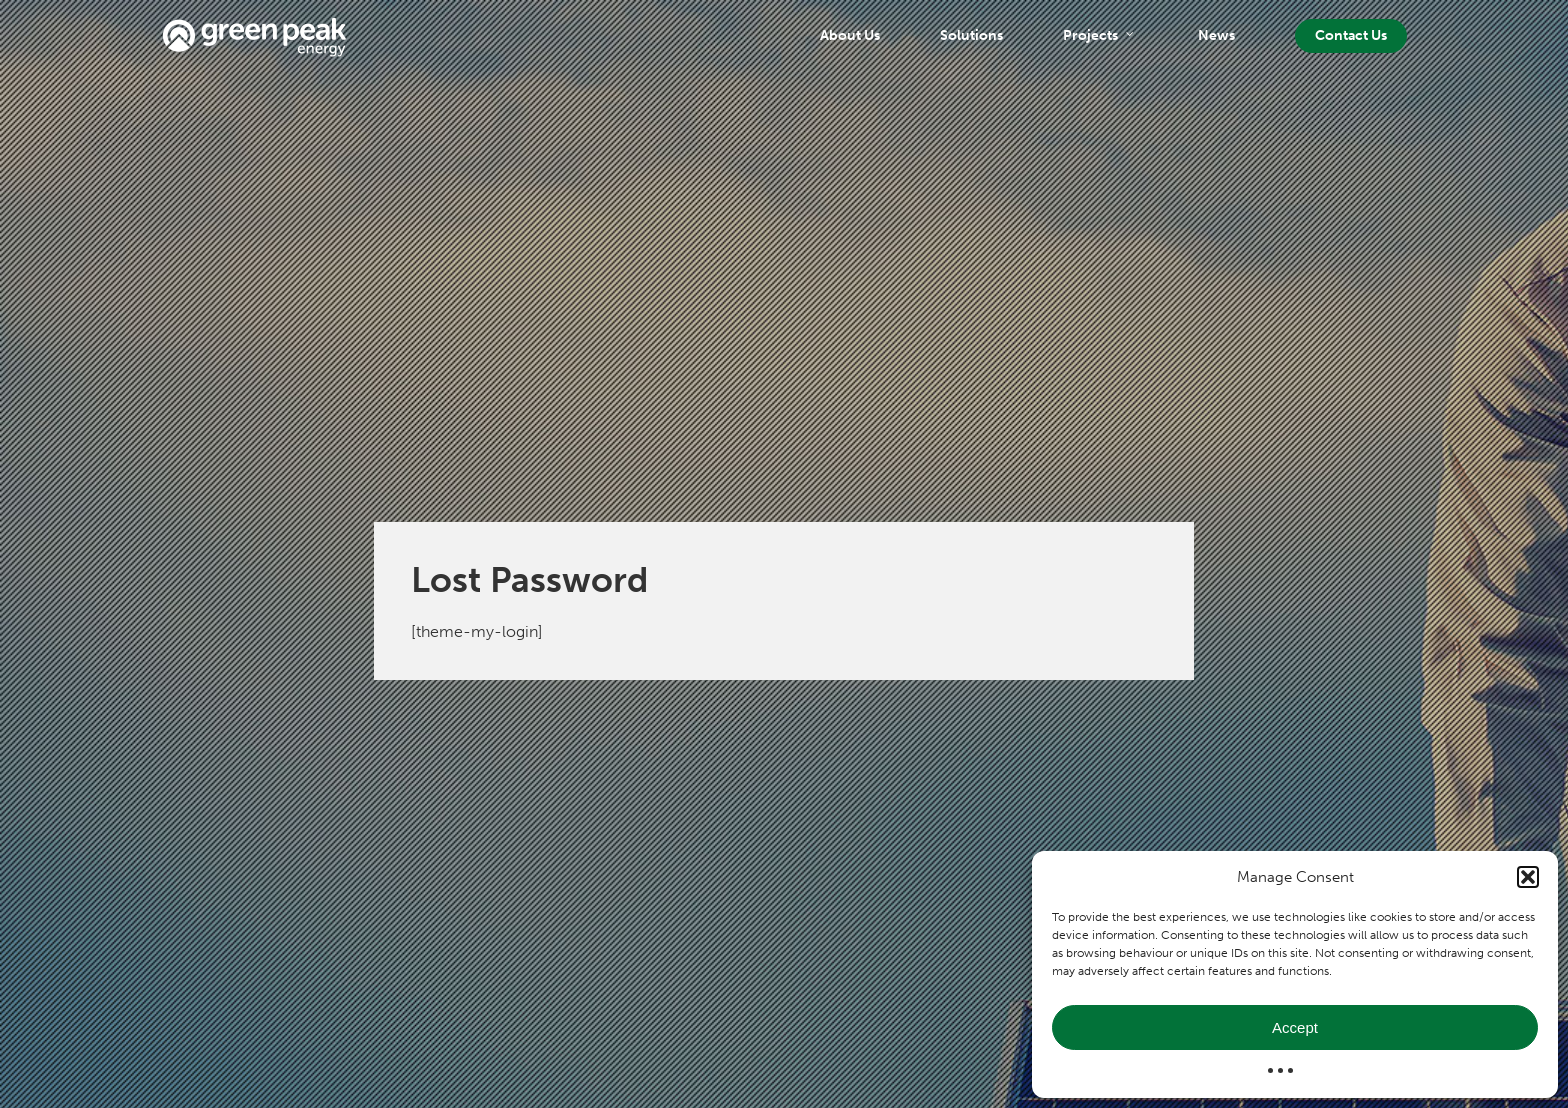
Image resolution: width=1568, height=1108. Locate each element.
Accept (1295, 1027)
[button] (1528, 877)
